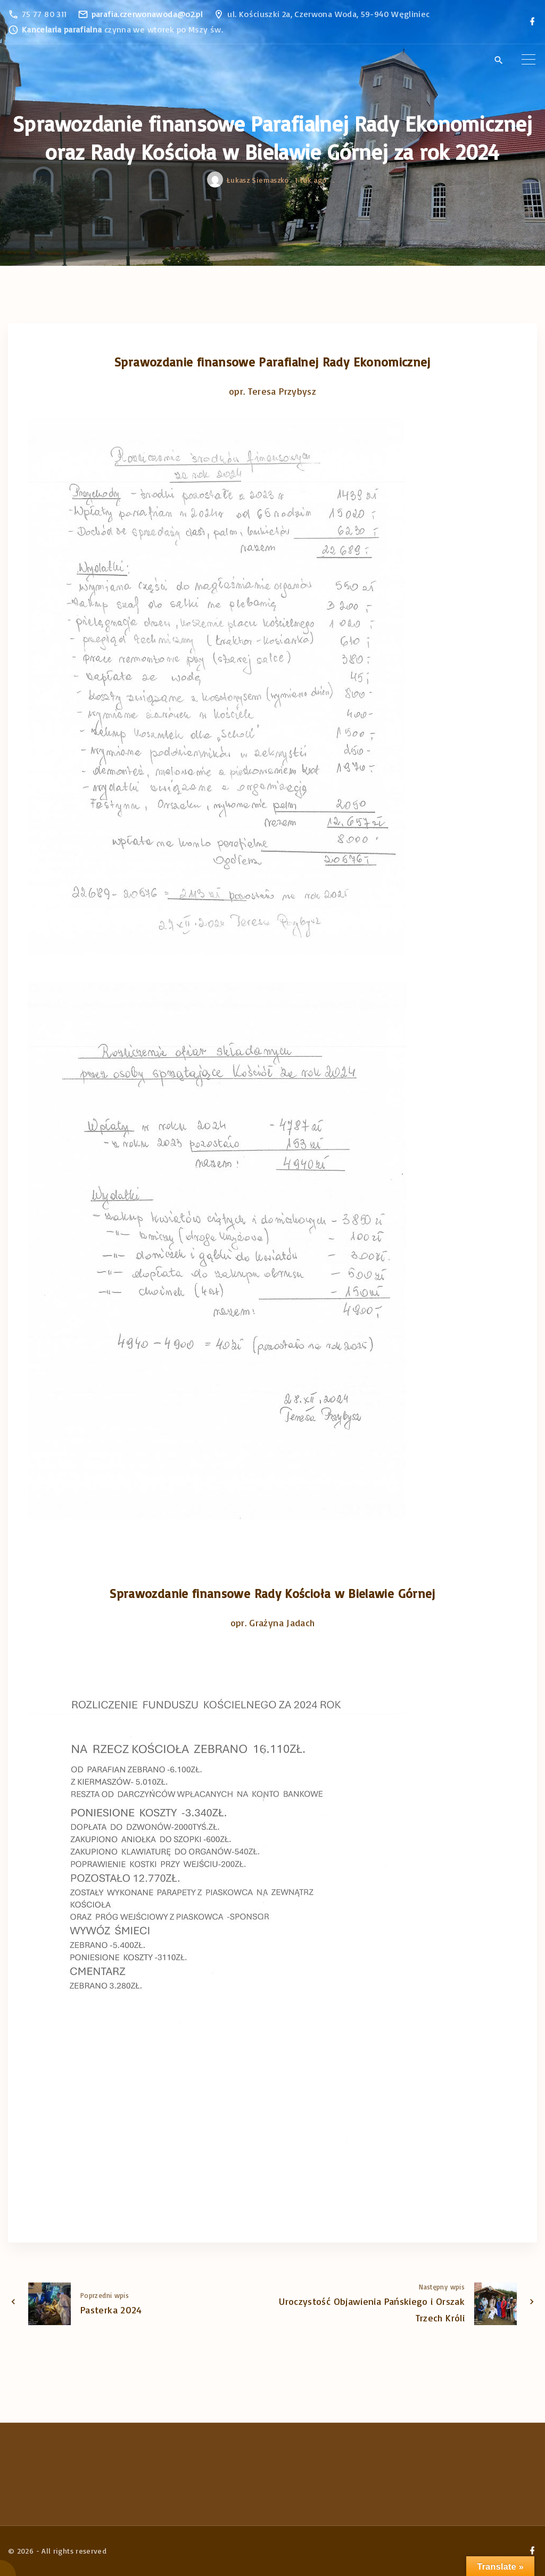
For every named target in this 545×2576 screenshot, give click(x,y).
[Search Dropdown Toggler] (498, 60)
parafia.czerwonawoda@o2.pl (147, 14)
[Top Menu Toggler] (528, 59)
